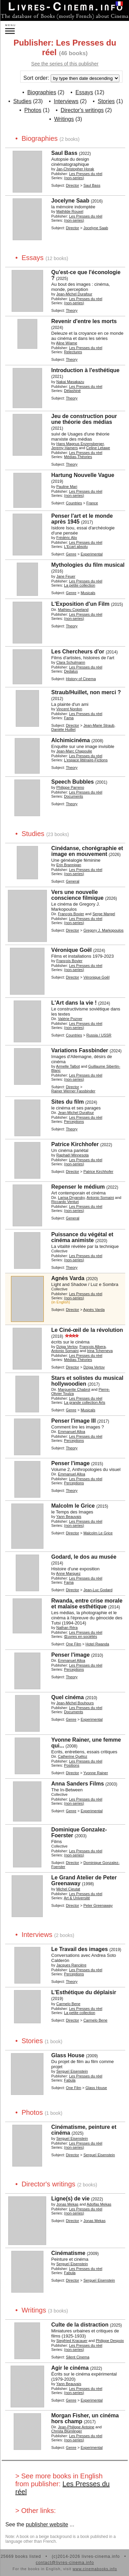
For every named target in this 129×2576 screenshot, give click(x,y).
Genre (71, 554)
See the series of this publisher (65, 63)
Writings (64, 119)
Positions (71, 1765)
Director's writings (82, 110)
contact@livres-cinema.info (65, 2562)
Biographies (41, 92)
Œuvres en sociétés (80, 1636)
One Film (73, 1644)
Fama (69, 718)
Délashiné (72, 391)
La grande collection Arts (84, 1402)
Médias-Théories (78, 457)
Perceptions (74, 1121)
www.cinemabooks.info (95, 2569)
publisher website (47, 2524)
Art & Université (77, 1898)
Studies (22, 101)
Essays (84, 92)
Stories (106, 101)
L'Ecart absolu (76, 546)
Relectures (73, 352)
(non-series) (74, 178)
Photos (32, 110)
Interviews (66, 101)
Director (72, 185)
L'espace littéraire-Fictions (85, 760)
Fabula (70, 2080)
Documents (73, 796)
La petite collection (79, 585)
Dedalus (71, 671)
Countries (74, 503)
